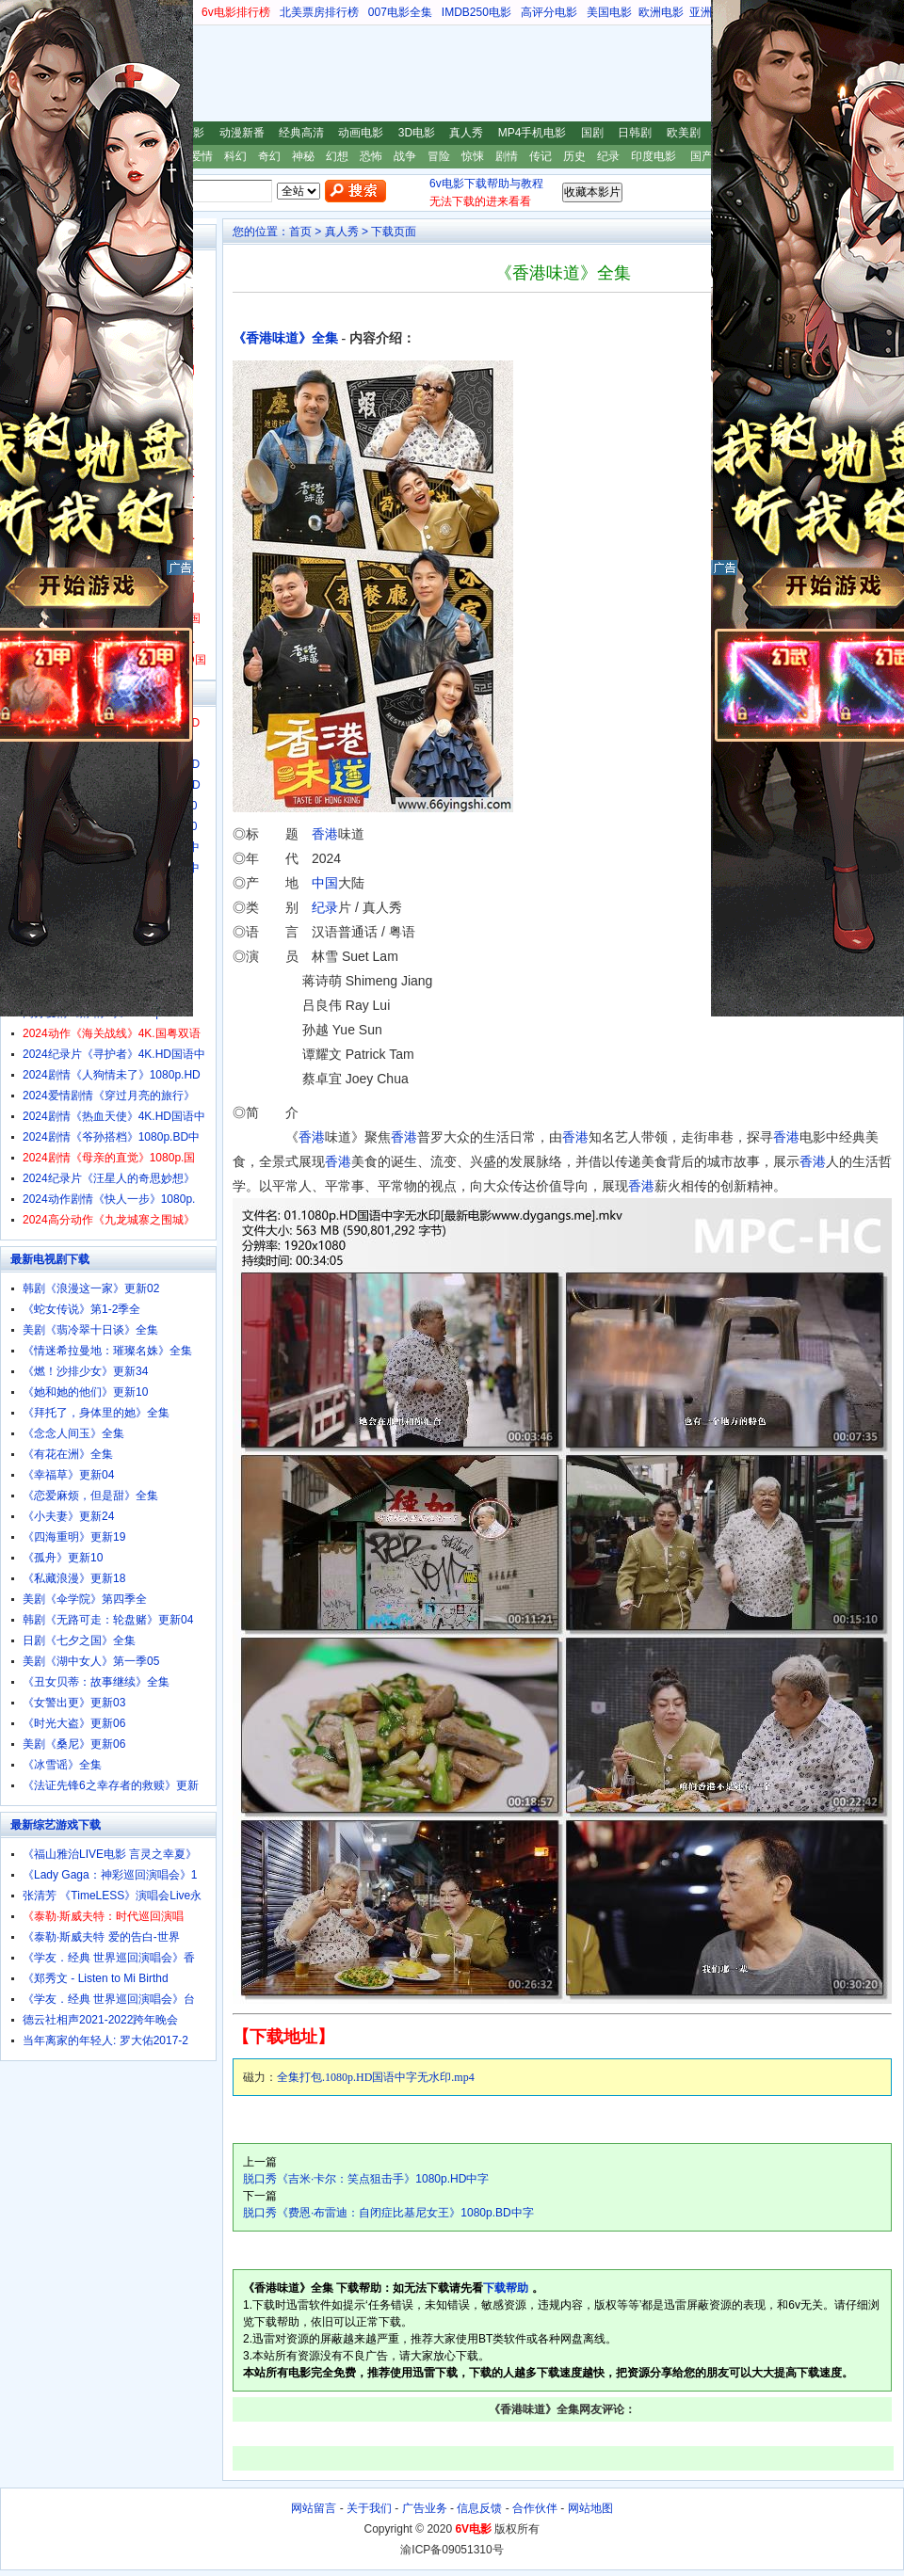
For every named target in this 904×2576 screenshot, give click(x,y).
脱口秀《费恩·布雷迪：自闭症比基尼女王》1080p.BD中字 (388, 2212)
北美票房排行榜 (319, 12)
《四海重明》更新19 (74, 1537)
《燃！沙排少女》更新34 (85, 1371)
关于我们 (369, 2508)
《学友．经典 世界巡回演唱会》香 (109, 1957)
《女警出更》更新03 (74, 1702)
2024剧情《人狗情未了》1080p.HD (112, 1074)
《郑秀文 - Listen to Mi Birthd (96, 1978)
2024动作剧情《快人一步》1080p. (109, 1199)
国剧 (592, 132)
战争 (405, 156)
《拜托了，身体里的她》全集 (96, 1412)
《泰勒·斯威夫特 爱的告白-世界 (101, 1937)
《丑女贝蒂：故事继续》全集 (96, 1681)
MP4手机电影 (532, 132)
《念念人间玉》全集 (73, 1433)
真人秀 (466, 132)
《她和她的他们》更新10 (85, 1392)
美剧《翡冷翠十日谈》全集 (90, 1329)
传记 (540, 156)
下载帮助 (505, 2288)
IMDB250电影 (476, 12)
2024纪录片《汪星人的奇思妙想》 (109, 1178)
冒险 (439, 156)
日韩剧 (635, 132)
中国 (325, 882)
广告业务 (424, 2508)
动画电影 (360, 132)
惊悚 (472, 156)
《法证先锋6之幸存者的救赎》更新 (111, 1785)
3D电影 (416, 132)
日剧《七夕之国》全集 (79, 1640)
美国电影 (609, 12)
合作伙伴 (534, 2508)
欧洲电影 (661, 12)
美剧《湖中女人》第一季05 (91, 1661)
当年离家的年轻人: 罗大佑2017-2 (105, 2040)
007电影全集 (400, 12)
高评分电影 (549, 12)
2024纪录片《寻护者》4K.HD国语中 (114, 1054)
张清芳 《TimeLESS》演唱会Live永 (112, 1895)
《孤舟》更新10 (63, 1557)
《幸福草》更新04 (68, 1474)
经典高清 (301, 132)
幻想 (337, 156)
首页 (300, 231)
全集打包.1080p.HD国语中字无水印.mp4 (376, 2077)
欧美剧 (684, 132)
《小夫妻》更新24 (68, 1516)
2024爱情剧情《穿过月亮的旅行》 (109, 1095)
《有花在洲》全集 (68, 1454)
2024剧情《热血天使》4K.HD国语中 (114, 1116)
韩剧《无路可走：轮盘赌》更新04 (108, 1619)
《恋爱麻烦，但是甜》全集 (90, 1495)
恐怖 (371, 156)
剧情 (506, 156)
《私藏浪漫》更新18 (74, 1578)
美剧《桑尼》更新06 (74, 1744)
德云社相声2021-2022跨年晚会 (100, 2019)
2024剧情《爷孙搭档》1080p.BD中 (111, 1137)
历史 (574, 156)
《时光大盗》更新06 (74, 1723)
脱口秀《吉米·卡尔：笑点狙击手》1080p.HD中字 (366, 2178)
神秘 (303, 156)
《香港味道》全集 (285, 338)
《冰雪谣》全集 (62, 1764)
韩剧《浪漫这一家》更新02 (91, 1288)
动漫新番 (242, 132)
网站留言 (313, 2508)
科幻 (235, 156)
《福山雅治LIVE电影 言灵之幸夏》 (110, 1854)
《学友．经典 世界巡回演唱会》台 (109, 1999)
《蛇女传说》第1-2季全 (81, 1309)
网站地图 (590, 2508)
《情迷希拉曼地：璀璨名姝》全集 (107, 1350)
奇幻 (269, 156)
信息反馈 (479, 2508)
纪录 (608, 156)
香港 (325, 833)
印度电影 (653, 156)
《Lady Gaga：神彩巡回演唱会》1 (110, 1874)
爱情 (201, 156)
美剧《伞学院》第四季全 (85, 1599)
